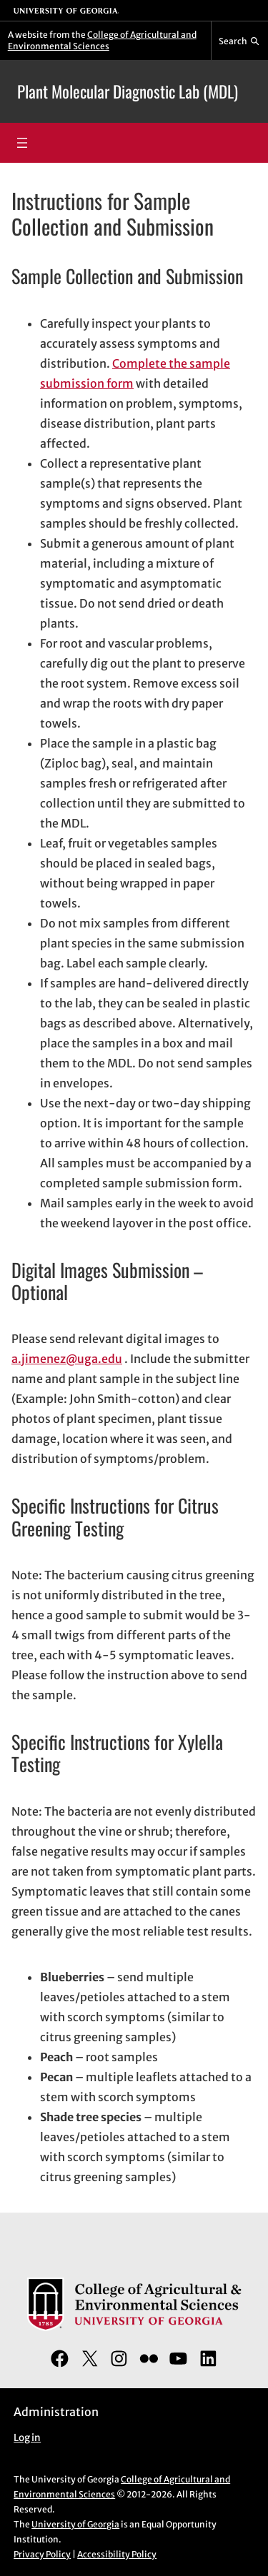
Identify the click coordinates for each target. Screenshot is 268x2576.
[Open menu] (22, 142)
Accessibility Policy (117, 2554)
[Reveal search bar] (240, 41)
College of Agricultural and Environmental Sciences (102, 40)
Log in (27, 2438)
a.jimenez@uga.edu (66, 1359)
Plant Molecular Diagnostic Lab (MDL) (127, 91)
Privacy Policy (42, 2554)
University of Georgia (75, 2524)
